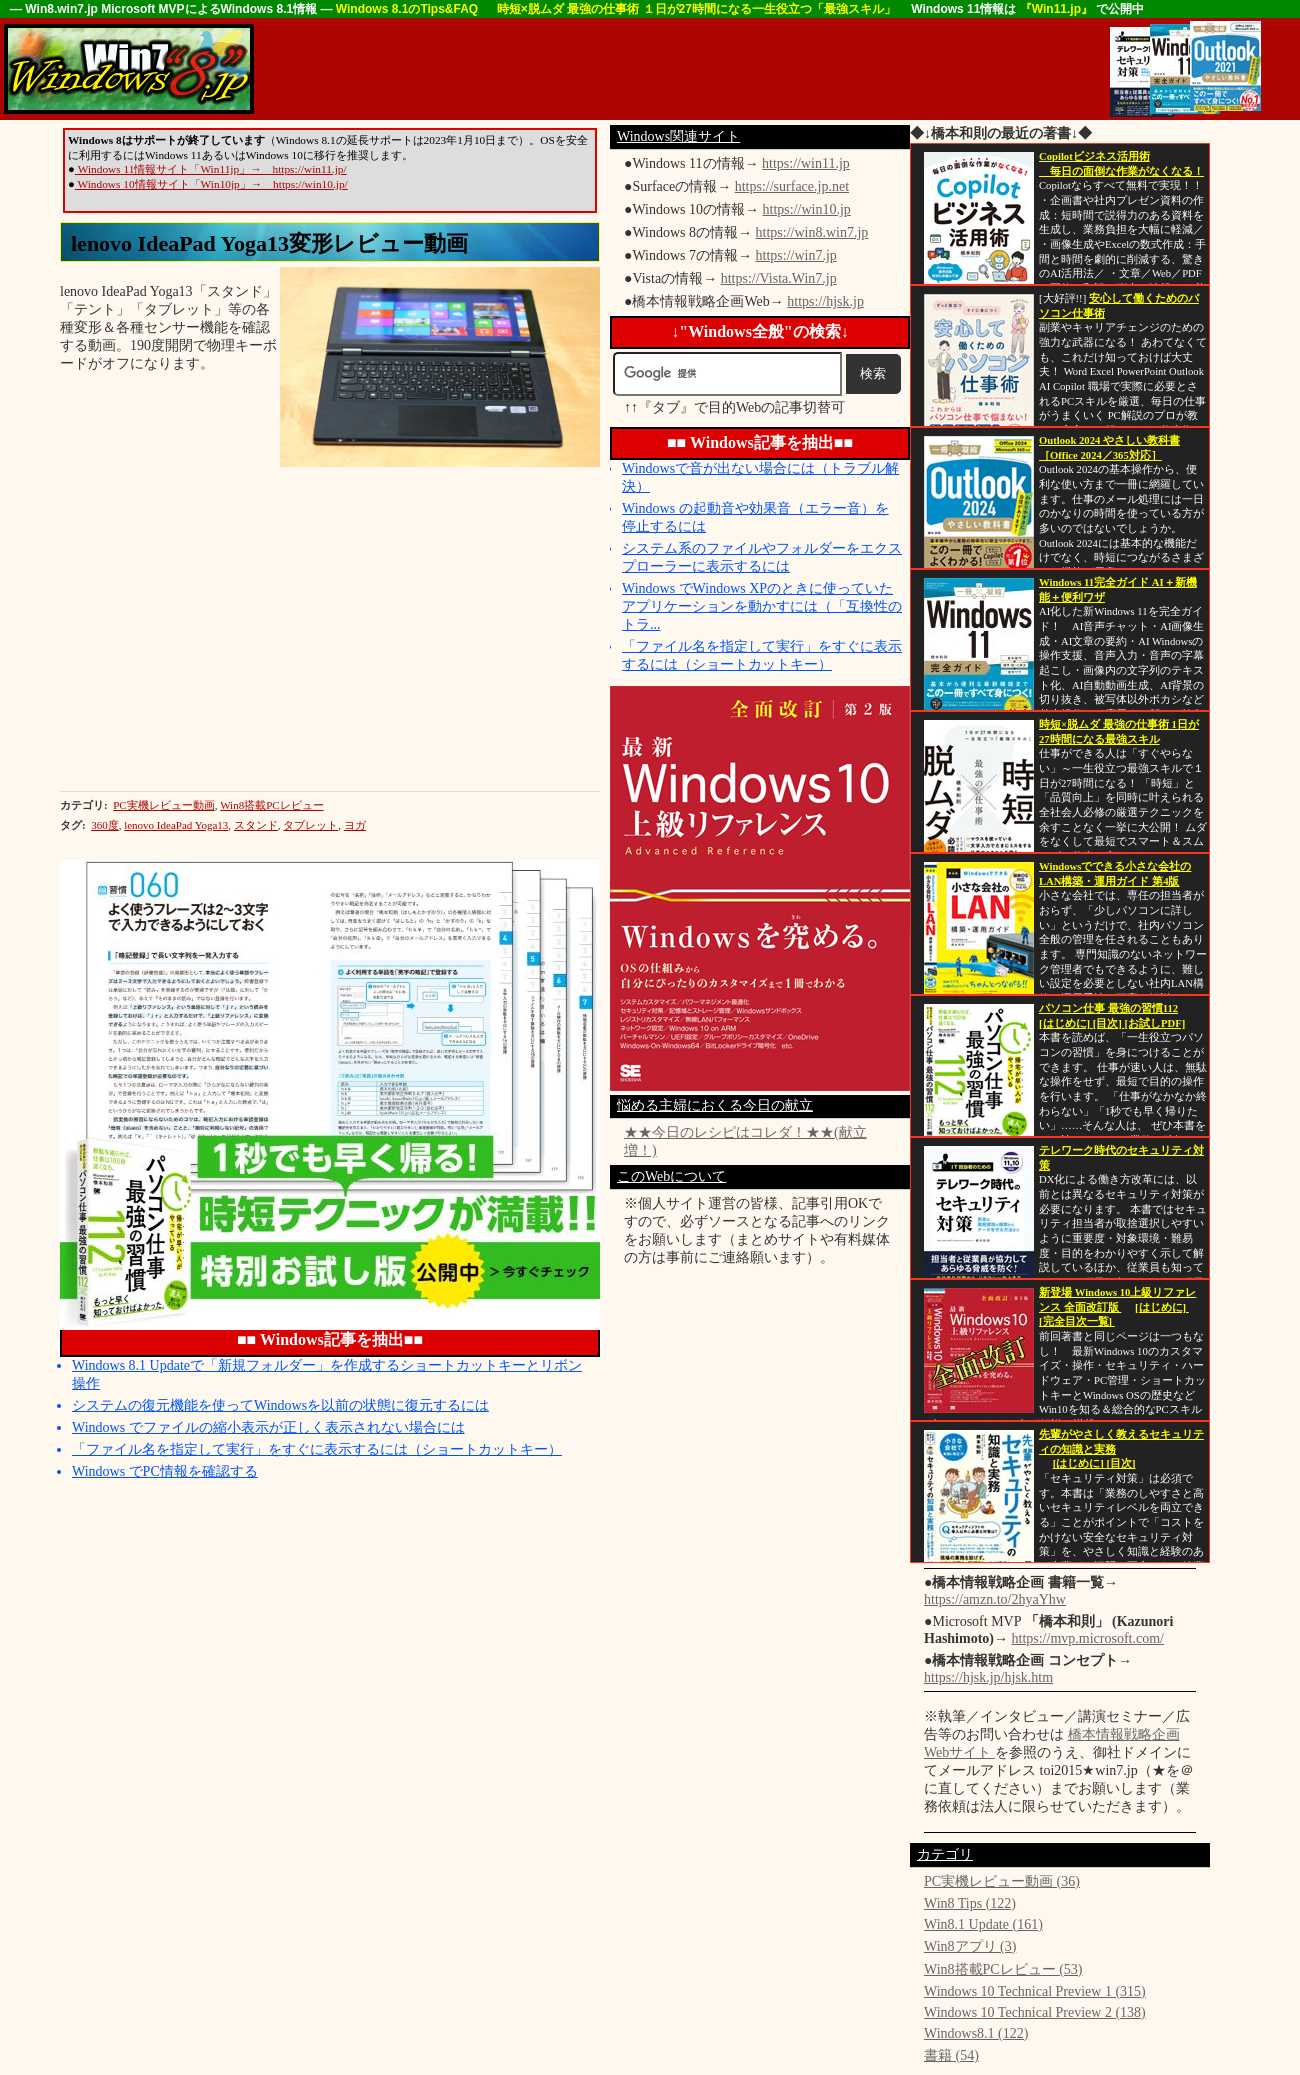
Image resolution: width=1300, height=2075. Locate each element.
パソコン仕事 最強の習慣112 (1108, 1008)
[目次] (1109, 1023)
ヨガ (355, 825)
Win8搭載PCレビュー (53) (1003, 1969)
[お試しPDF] (1155, 1023)
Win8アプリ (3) (970, 1946)
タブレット (310, 825)
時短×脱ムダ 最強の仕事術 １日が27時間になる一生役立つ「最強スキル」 (697, 9)
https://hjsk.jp (825, 301)
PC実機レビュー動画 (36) (1002, 1881)
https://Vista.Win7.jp (779, 278)
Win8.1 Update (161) (983, 1924)
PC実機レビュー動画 (163, 805)
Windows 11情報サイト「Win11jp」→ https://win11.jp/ (211, 169)
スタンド (256, 825)
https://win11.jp (806, 163)
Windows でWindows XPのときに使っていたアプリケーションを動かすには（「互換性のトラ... (762, 606)
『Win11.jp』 (1058, 9)
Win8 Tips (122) (970, 1903)
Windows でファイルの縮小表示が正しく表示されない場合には (268, 1427)
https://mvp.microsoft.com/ (1088, 1638)
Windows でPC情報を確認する (165, 1471)
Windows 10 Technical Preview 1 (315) (1035, 1991)
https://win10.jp (807, 209)
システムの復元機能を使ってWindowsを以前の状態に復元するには (280, 1405)
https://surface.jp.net (792, 186)
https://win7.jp (796, 255)
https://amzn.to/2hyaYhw (995, 1599)
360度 (105, 825)
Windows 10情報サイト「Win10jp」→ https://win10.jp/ (211, 184)
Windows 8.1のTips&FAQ (409, 9)
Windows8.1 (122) (976, 2033)
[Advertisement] (620, 69)
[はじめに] (1066, 1023)
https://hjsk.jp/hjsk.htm (988, 1677)
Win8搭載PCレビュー (271, 805)
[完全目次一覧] (1077, 1321)
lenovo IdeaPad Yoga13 (176, 825)
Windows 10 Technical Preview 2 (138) (1035, 2012)
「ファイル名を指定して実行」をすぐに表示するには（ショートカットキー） (317, 1449)
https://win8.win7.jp (812, 232)
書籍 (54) (951, 2055)
